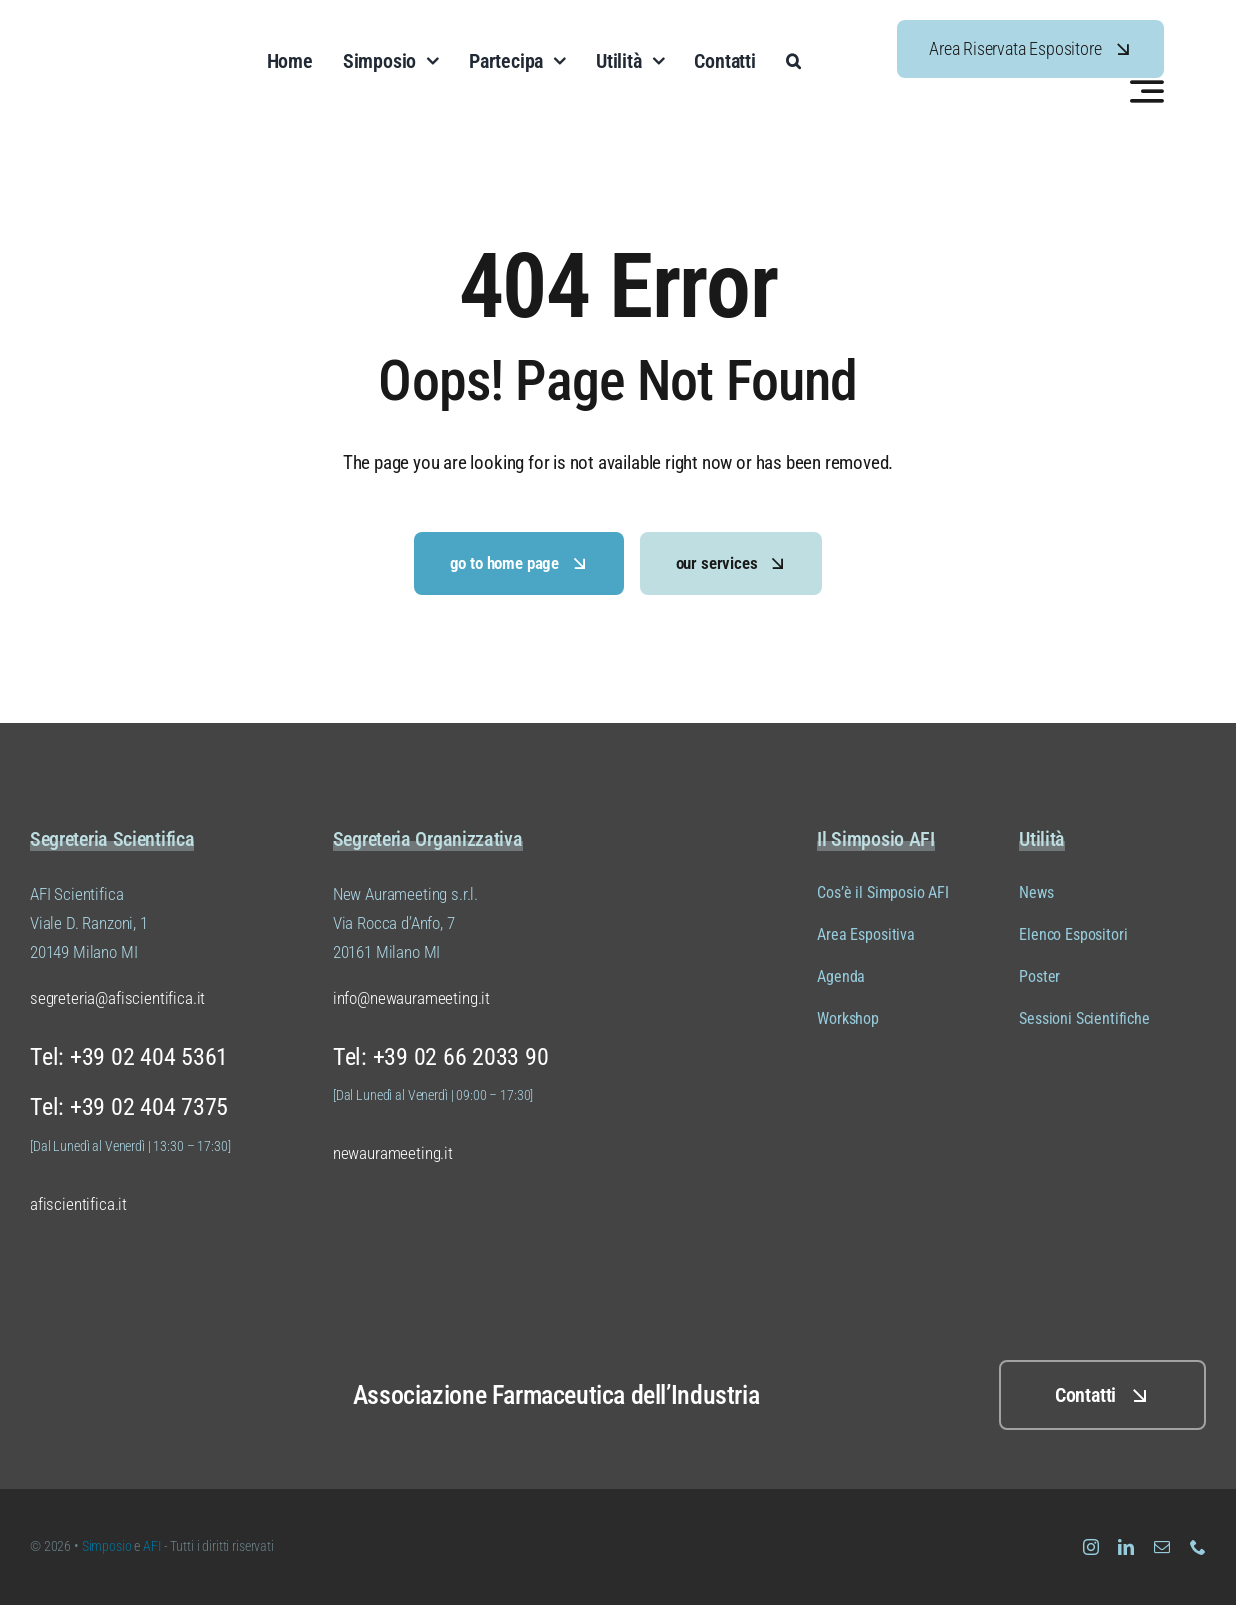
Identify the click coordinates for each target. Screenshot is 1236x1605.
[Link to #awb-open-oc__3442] (1147, 91)
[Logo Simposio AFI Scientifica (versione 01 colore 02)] (110, 1355)
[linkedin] (1126, 1547)
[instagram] (1091, 1547)
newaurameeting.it (393, 1153)
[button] (793, 61)
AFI (153, 1546)
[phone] (1198, 1547)
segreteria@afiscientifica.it (117, 998)
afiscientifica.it (78, 1204)
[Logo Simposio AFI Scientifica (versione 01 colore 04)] (140, 29)
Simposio (107, 1546)
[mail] (1162, 1547)
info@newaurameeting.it (411, 998)
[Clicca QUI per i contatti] (1102, 1395)
